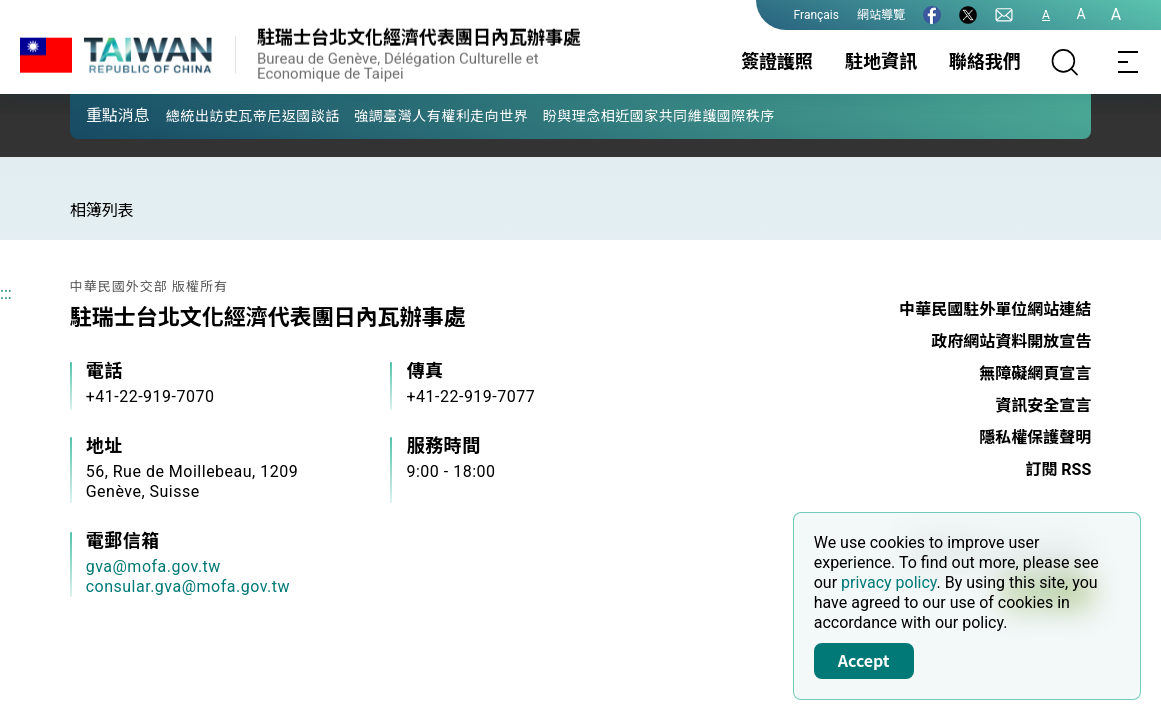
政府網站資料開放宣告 (1011, 341)
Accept (864, 660)
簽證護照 (777, 61)
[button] (100, 115)
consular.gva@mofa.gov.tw (188, 586)
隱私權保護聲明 (1035, 437)
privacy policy (889, 582)
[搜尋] (1065, 62)
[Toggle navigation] (1129, 62)
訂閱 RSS (1058, 469)
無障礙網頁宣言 (1035, 373)
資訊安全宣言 (1043, 405)
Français (816, 15)
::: (6, 293)
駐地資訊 (881, 61)
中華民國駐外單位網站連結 (995, 309)
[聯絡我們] (1004, 15)
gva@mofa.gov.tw (153, 566)
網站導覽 (881, 15)
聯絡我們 (985, 61)
